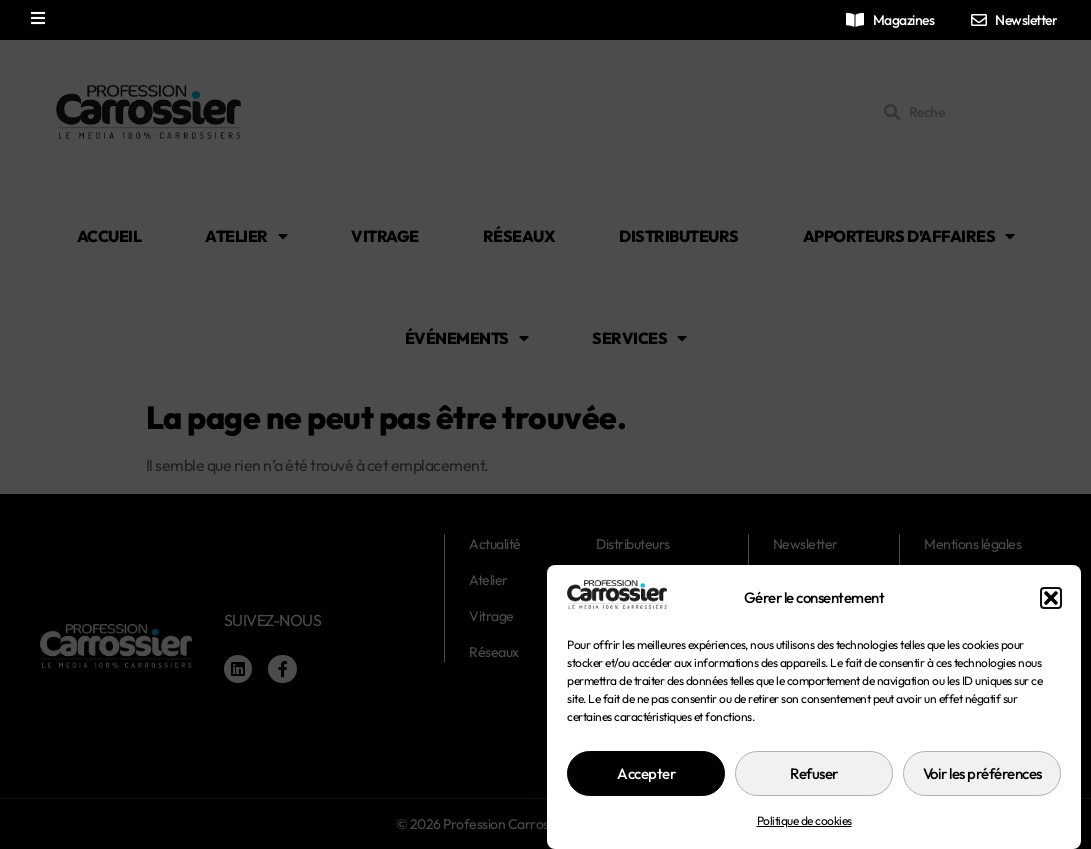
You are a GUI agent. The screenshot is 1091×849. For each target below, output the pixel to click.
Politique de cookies (804, 839)
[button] (1051, 617)
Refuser (814, 792)
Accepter (646, 792)
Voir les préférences (982, 792)
